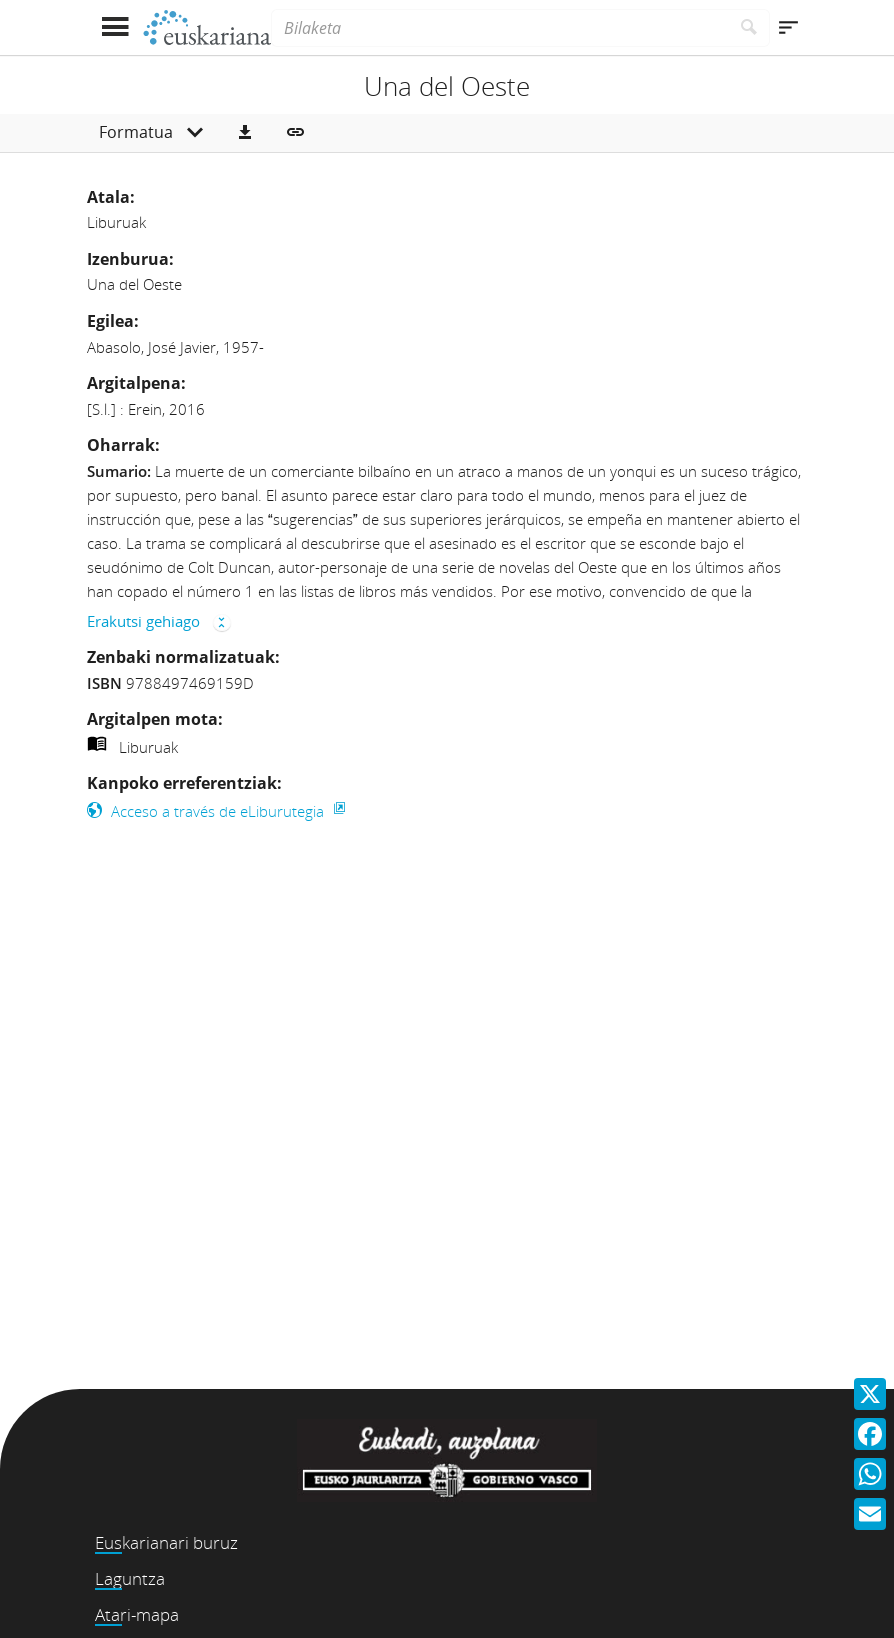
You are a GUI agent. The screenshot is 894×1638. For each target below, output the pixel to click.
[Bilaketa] (500, 28)
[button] (245, 133)
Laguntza (130, 1578)
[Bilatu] (749, 28)
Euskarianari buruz (166, 1542)
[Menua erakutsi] (114, 27)
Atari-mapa (137, 1614)
